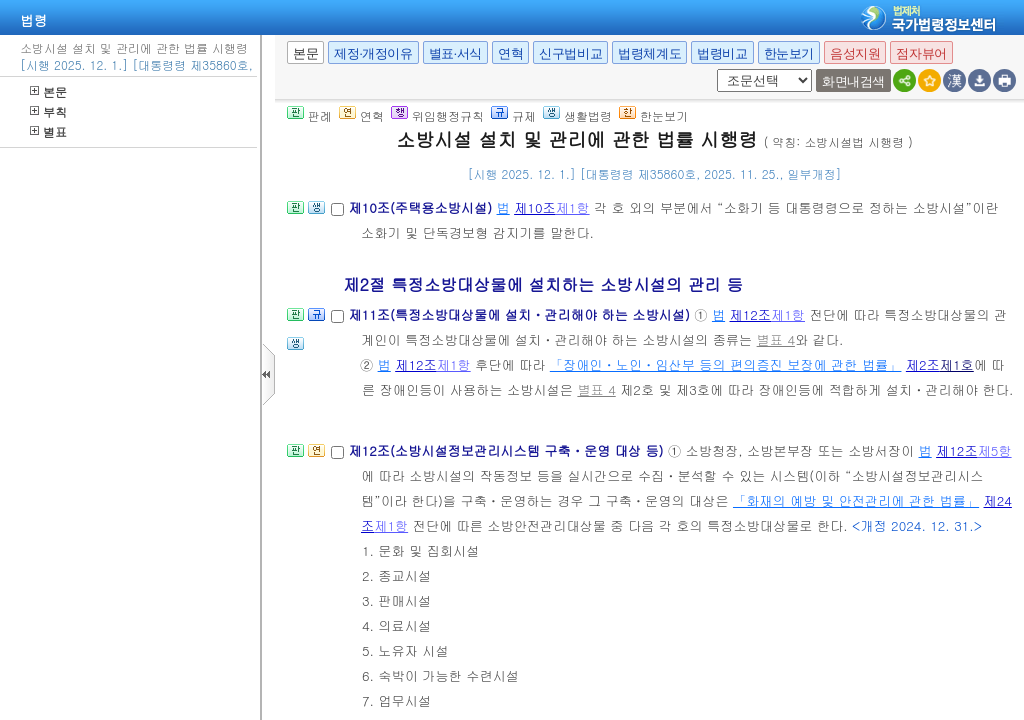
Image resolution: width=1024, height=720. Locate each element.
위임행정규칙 (437, 115)
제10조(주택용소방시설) (422, 207)
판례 (309, 115)
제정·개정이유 (373, 53)
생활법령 (577, 115)
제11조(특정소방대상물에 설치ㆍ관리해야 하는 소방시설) (521, 314)
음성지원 (855, 53)
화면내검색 (853, 81)
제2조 (923, 364)
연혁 (510, 53)
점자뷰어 (921, 53)
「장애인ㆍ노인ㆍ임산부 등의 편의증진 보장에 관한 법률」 (726, 364)
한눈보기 (789, 53)
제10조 (535, 207)
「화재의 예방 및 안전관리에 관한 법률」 (856, 500)
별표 (48, 131)
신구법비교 (570, 53)
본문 (48, 91)
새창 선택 (713, 69)
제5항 (995, 450)
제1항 (573, 207)
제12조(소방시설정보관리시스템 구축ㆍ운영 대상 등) (508, 450)
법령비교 (722, 53)
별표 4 (776, 339)
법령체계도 (649, 53)
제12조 (751, 314)
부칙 (48, 111)
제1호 (957, 364)
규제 (513, 115)
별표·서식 (455, 53)
